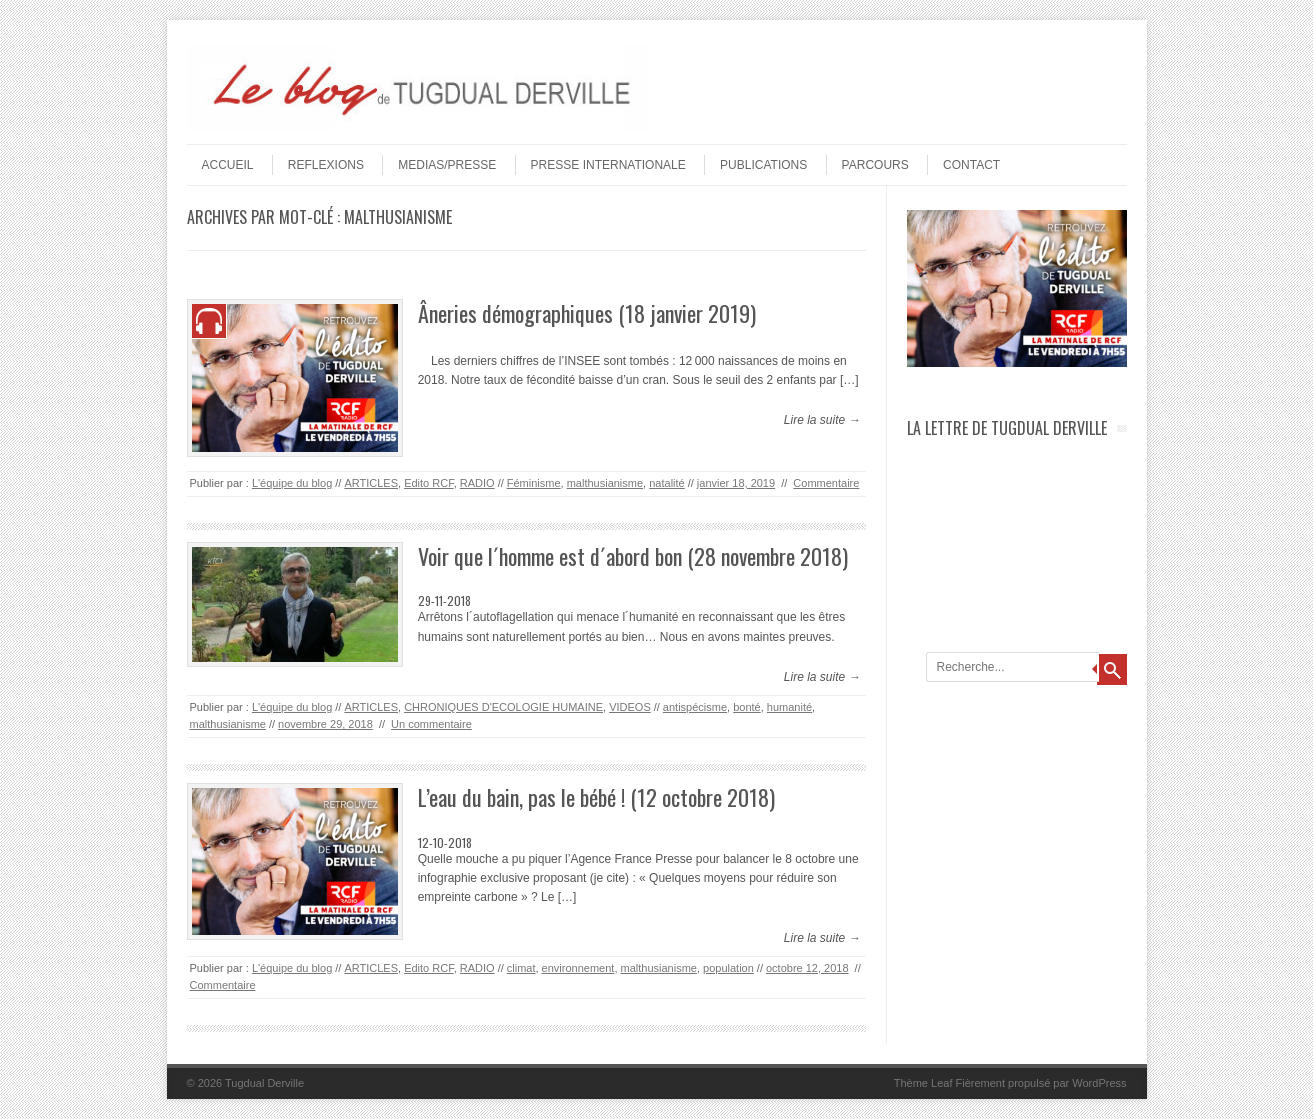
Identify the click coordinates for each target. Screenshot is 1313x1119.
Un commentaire (431, 724)
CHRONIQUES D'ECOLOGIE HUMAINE (503, 707)
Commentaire (826, 483)
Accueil (228, 165)
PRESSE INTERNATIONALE (608, 165)
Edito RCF (429, 483)
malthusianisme (605, 483)
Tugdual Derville (264, 1083)
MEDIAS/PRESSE (447, 165)
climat (521, 968)
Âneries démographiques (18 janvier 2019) (587, 313)
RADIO (477, 483)
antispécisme (695, 707)
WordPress (1099, 1083)
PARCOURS (875, 165)
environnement (578, 968)
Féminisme (534, 483)
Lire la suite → (822, 420)
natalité (666, 483)
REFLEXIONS (326, 165)
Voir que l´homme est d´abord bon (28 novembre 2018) (633, 556)
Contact (971, 165)
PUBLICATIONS (763, 165)
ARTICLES (371, 483)
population (728, 968)
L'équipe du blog (292, 483)
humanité (789, 707)
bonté (747, 707)
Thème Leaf (923, 1083)
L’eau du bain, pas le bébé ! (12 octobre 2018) (596, 797)
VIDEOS (630, 707)
